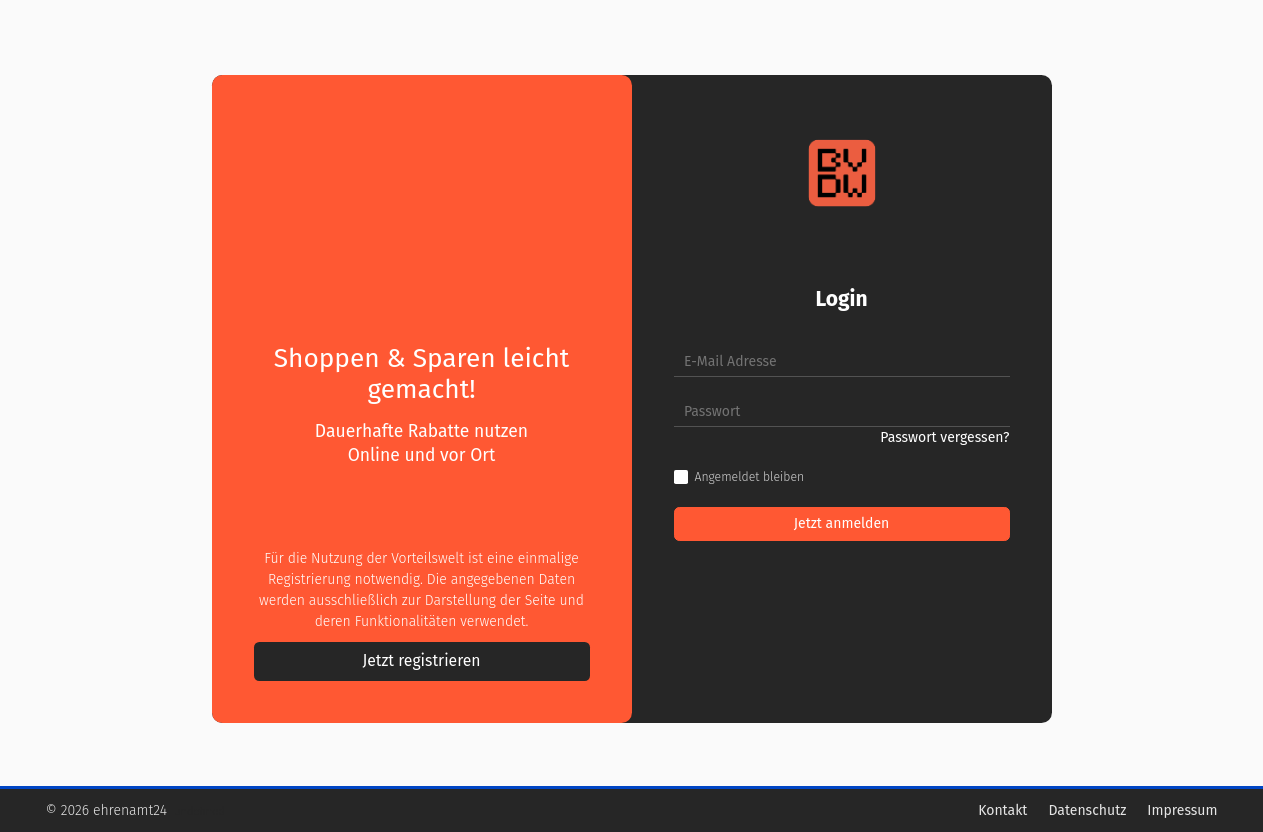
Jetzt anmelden (842, 523)
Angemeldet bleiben (750, 477)
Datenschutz (1087, 810)
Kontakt (1002, 810)
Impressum (1182, 810)
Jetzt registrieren (421, 660)
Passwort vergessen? (944, 437)
